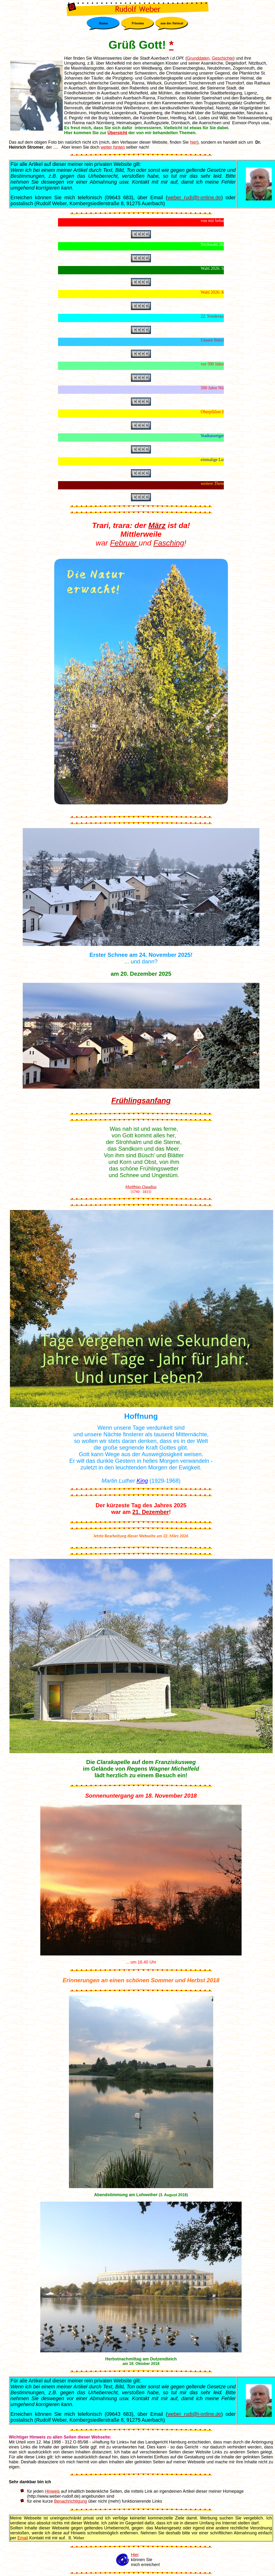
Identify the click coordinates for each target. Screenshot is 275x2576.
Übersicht (117, 132)
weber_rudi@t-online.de (194, 197)
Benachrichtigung (70, 2501)
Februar (124, 543)
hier (193, 142)
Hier (135, 2554)
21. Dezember (150, 1512)
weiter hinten (113, 147)
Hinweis (52, 2491)
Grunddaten (198, 58)
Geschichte (222, 58)
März (157, 525)
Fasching (168, 543)
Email (23, 2538)
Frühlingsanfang (141, 1100)
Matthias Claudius (141, 1186)
